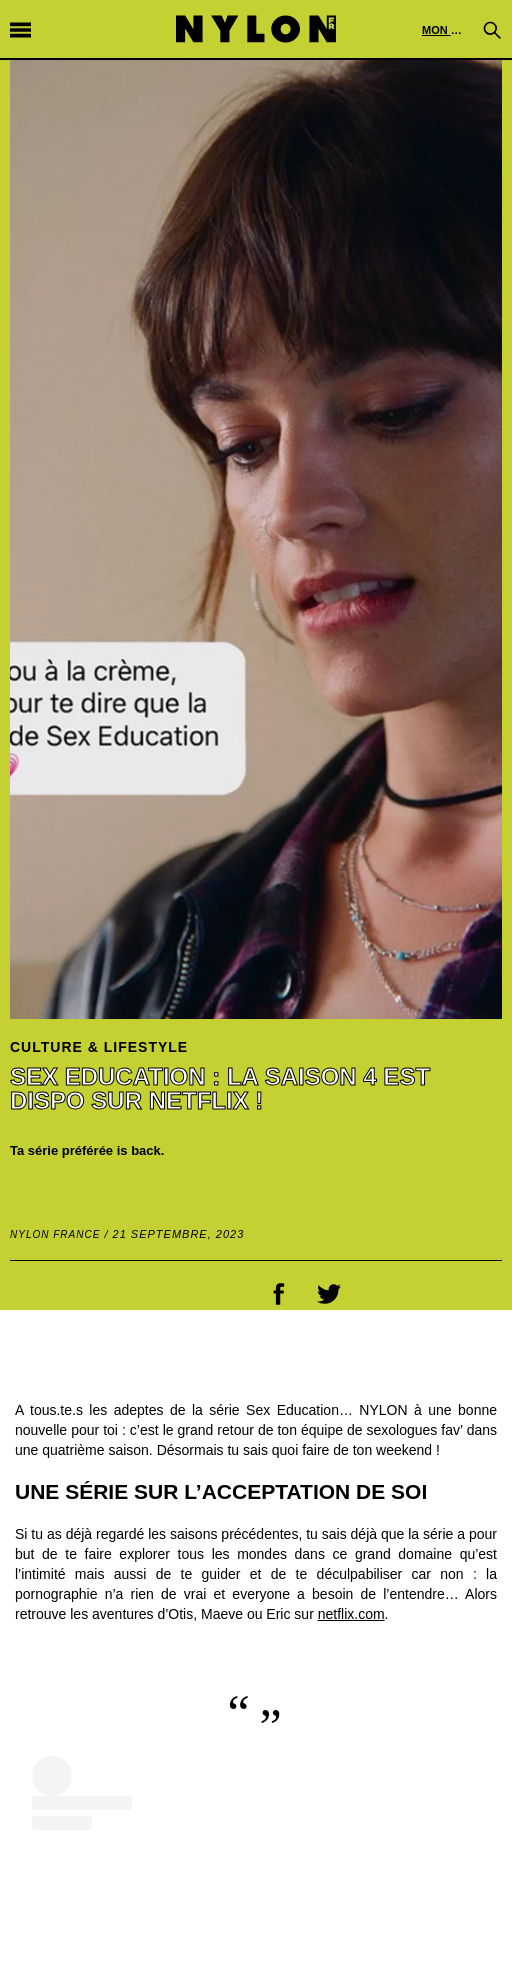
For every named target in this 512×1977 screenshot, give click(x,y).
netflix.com (351, 1614)
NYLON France (55, 1234)
